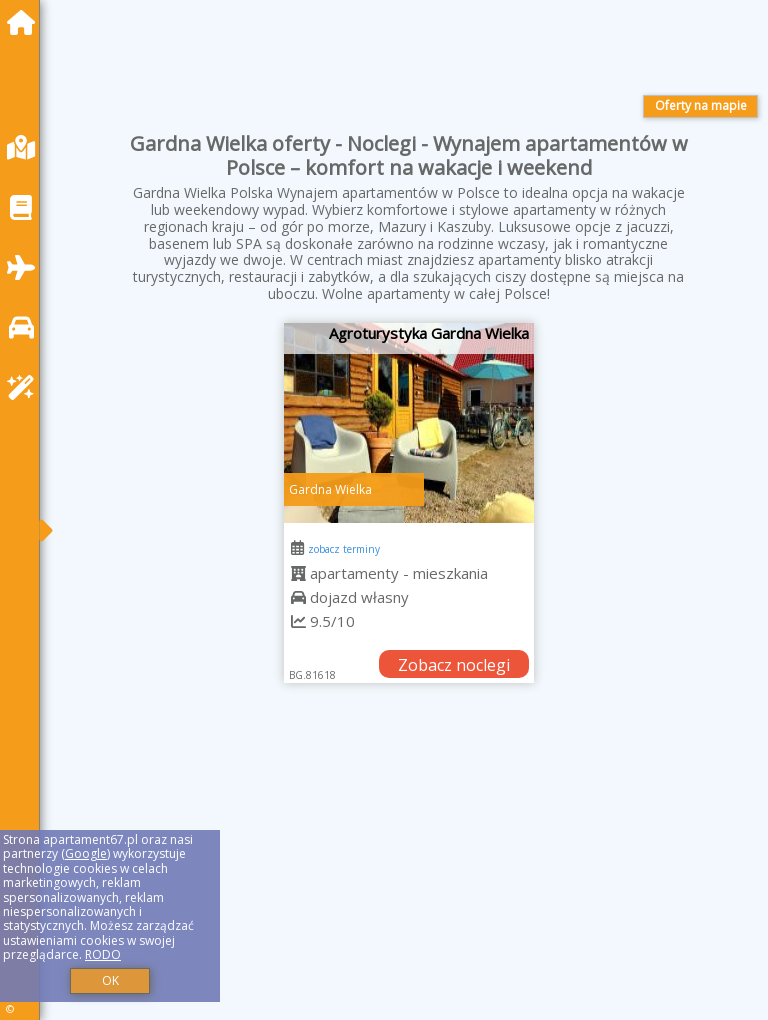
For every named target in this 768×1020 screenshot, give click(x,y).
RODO (103, 954)
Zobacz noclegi (454, 665)
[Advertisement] (409, 874)
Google (86, 853)
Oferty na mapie (701, 105)
